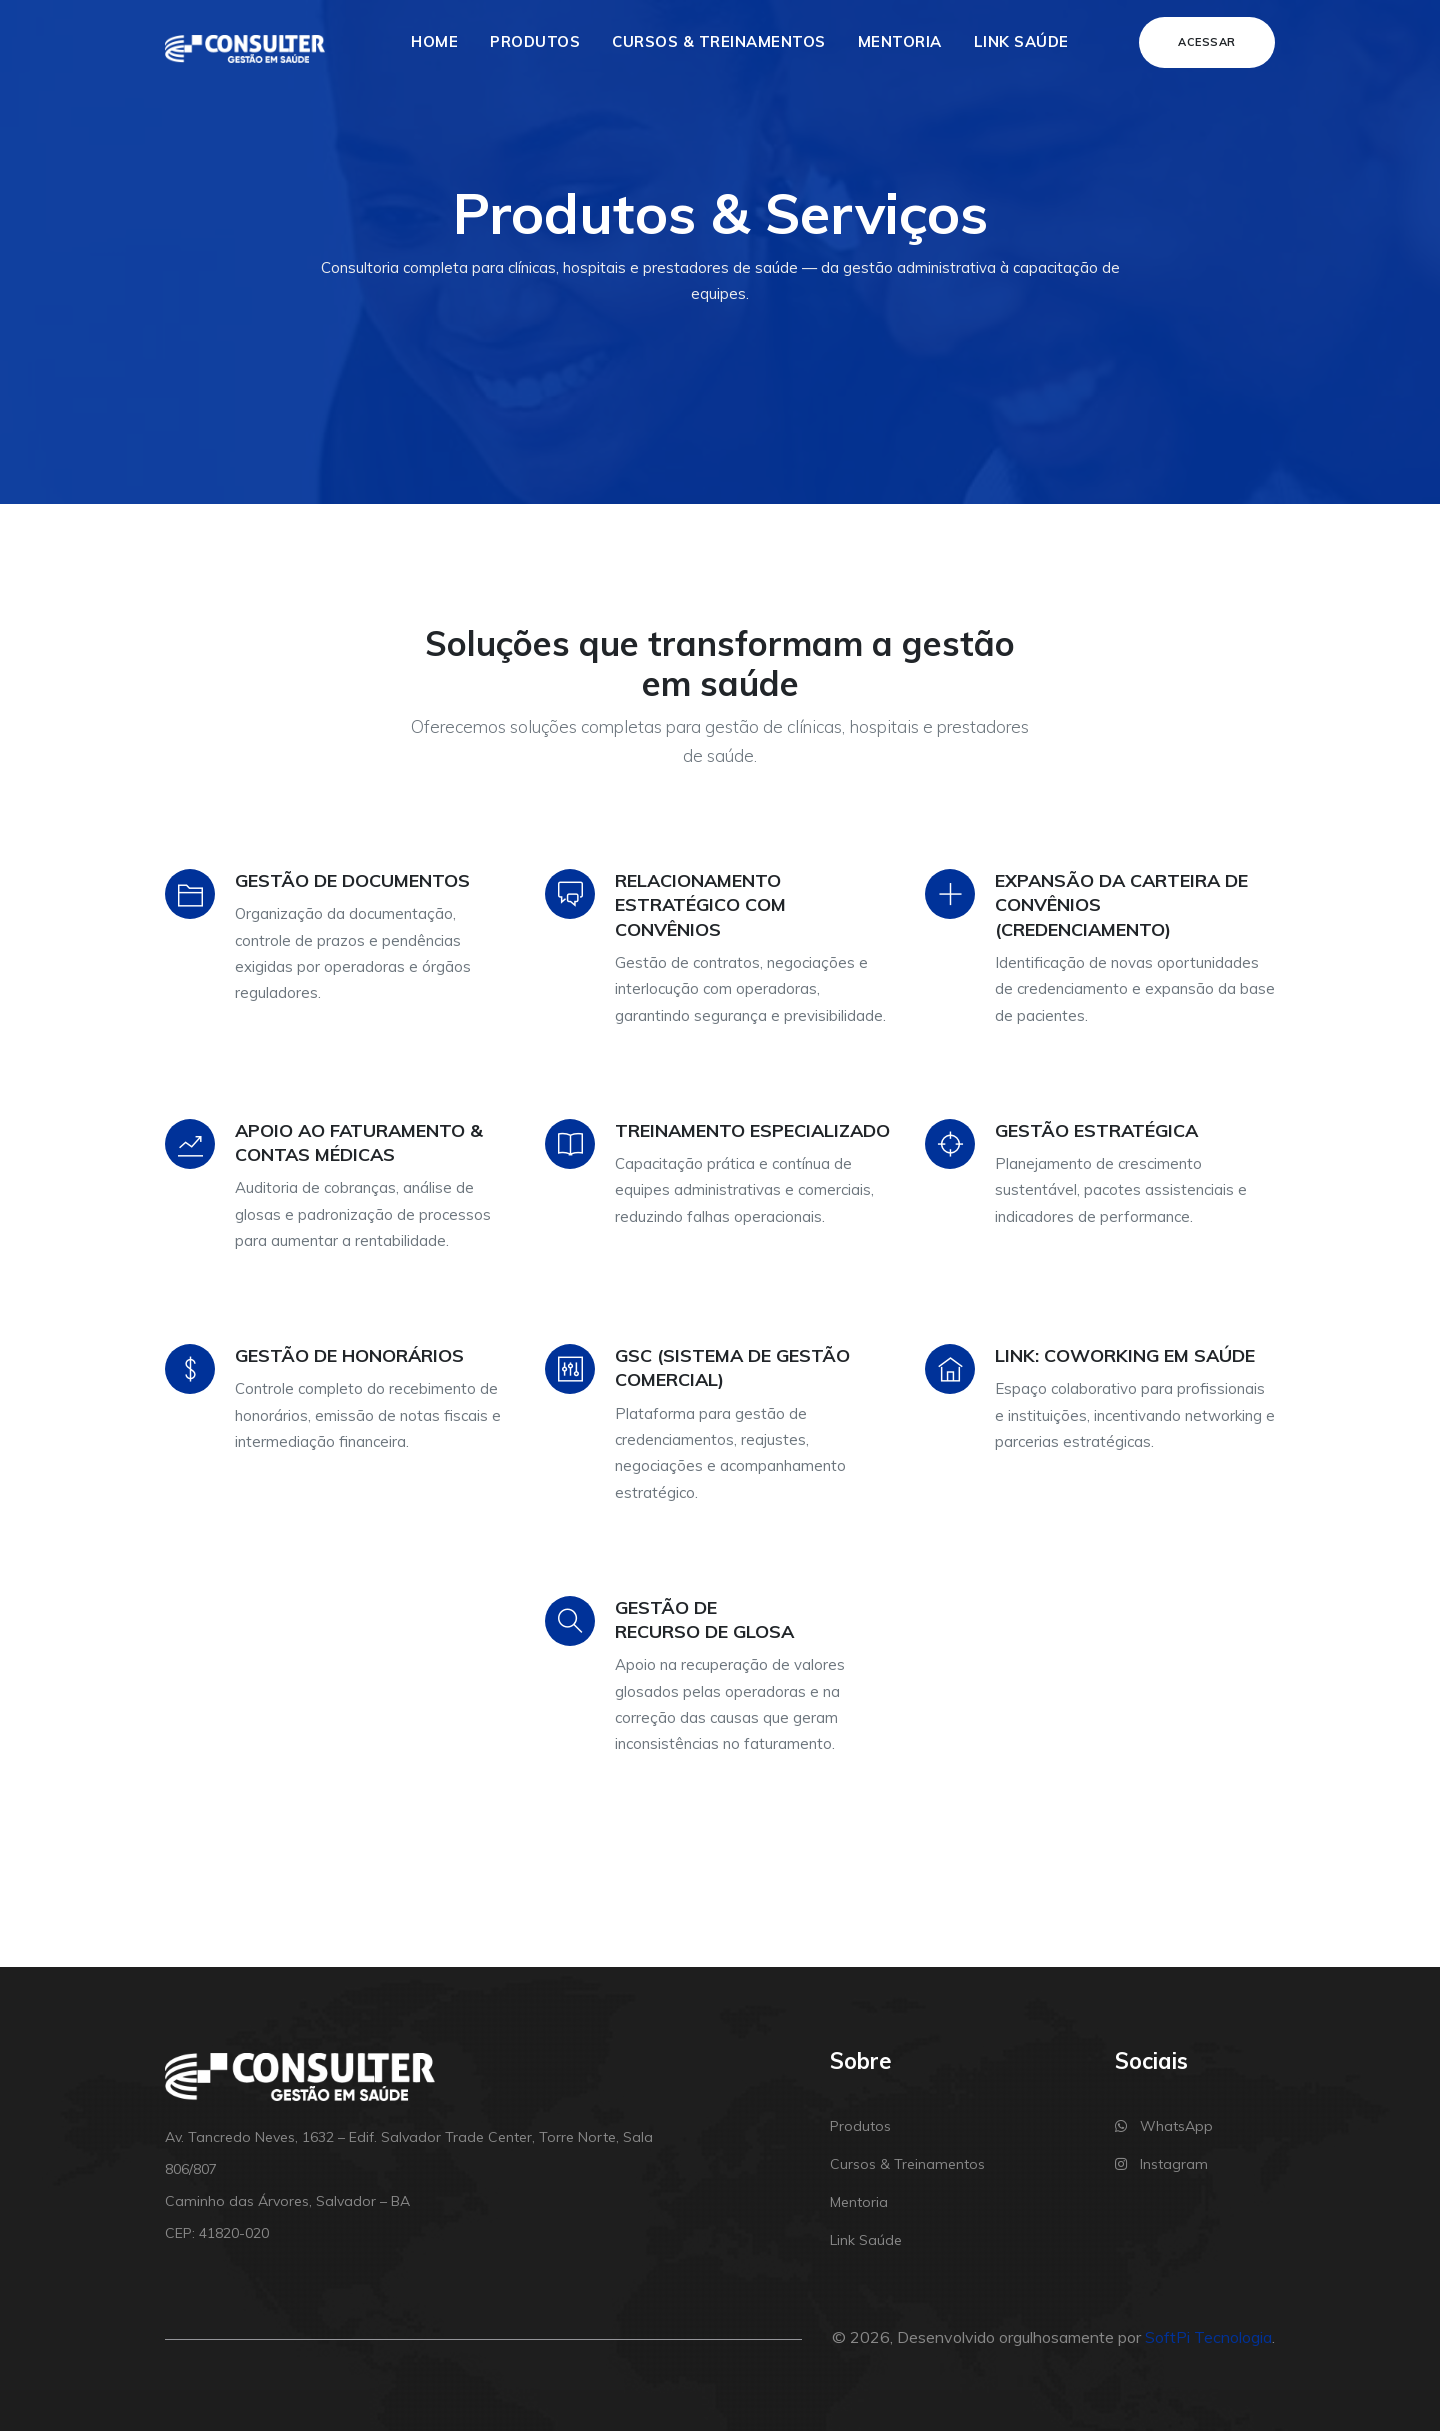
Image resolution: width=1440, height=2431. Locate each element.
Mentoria (900, 41)
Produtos (535, 41)
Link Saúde (1021, 41)
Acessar (1207, 42)
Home (434, 41)
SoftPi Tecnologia (1208, 2337)
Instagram (1161, 2164)
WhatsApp (1164, 2126)
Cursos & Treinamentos (719, 41)
